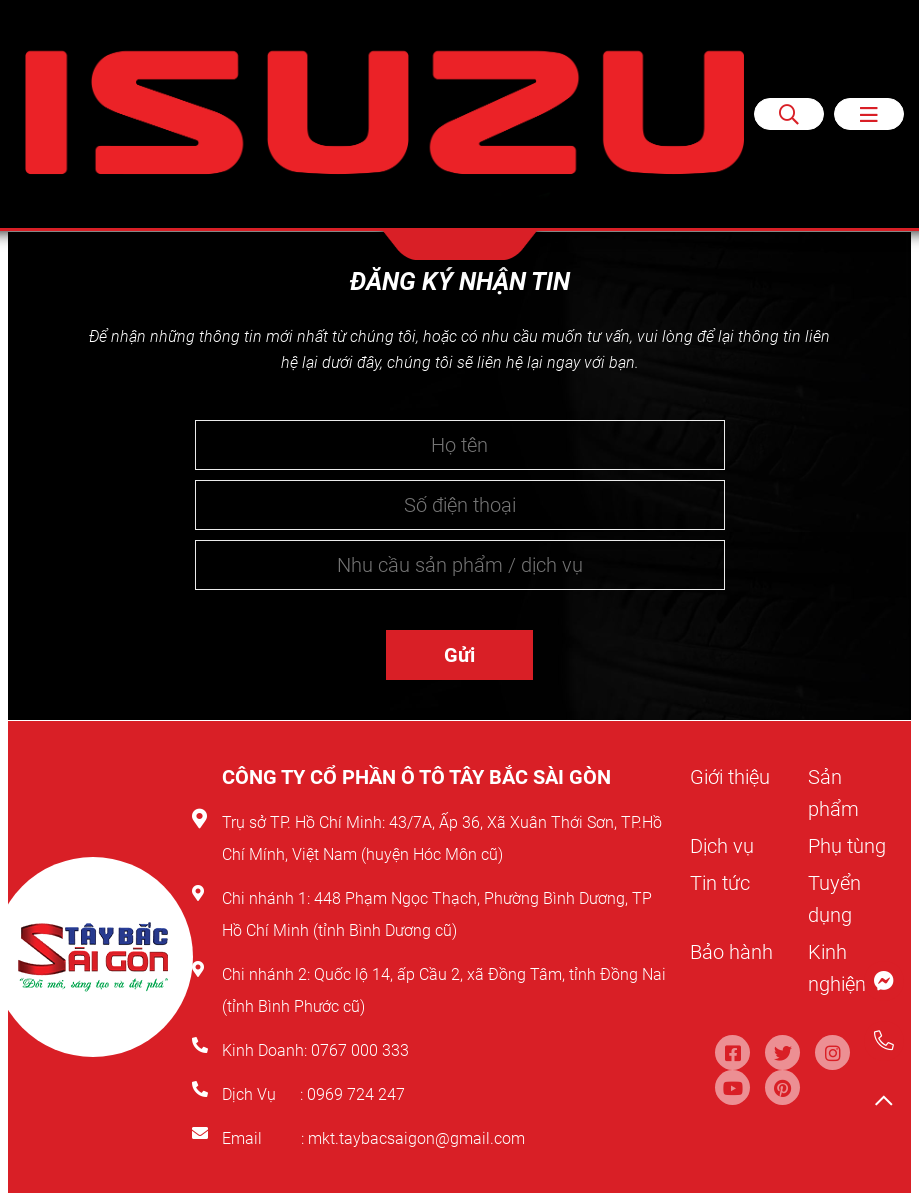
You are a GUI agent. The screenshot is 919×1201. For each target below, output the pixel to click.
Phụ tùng (847, 846)
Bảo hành (731, 952)
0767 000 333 (362, 1050)
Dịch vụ (722, 846)
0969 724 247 (356, 1094)
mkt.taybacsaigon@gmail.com (416, 1138)
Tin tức (720, 883)
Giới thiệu (730, 777)
